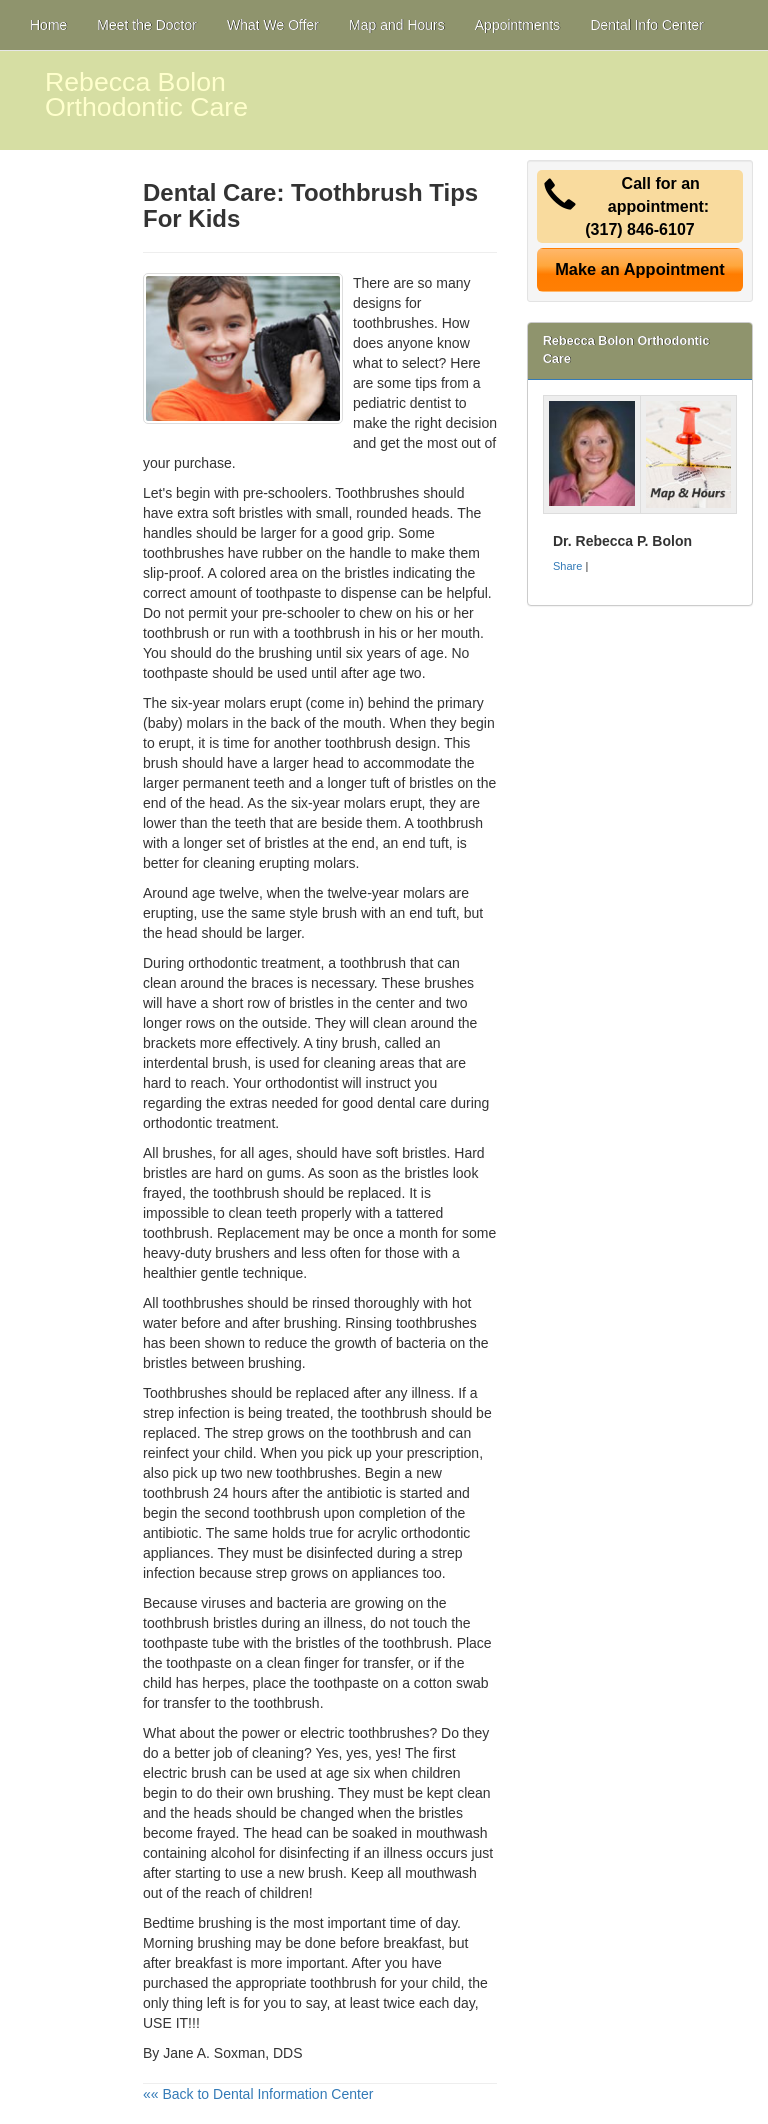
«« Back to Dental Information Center (258, 2094)
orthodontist (301, 1083)
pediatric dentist (402, 403)
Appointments (518, 25)
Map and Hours (397, 25)
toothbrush (287, 1513)
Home (48, 25)
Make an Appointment (640, 269)
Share (567, 566)
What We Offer (273, 25)
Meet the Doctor (147, 25)
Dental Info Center (647, 25)
